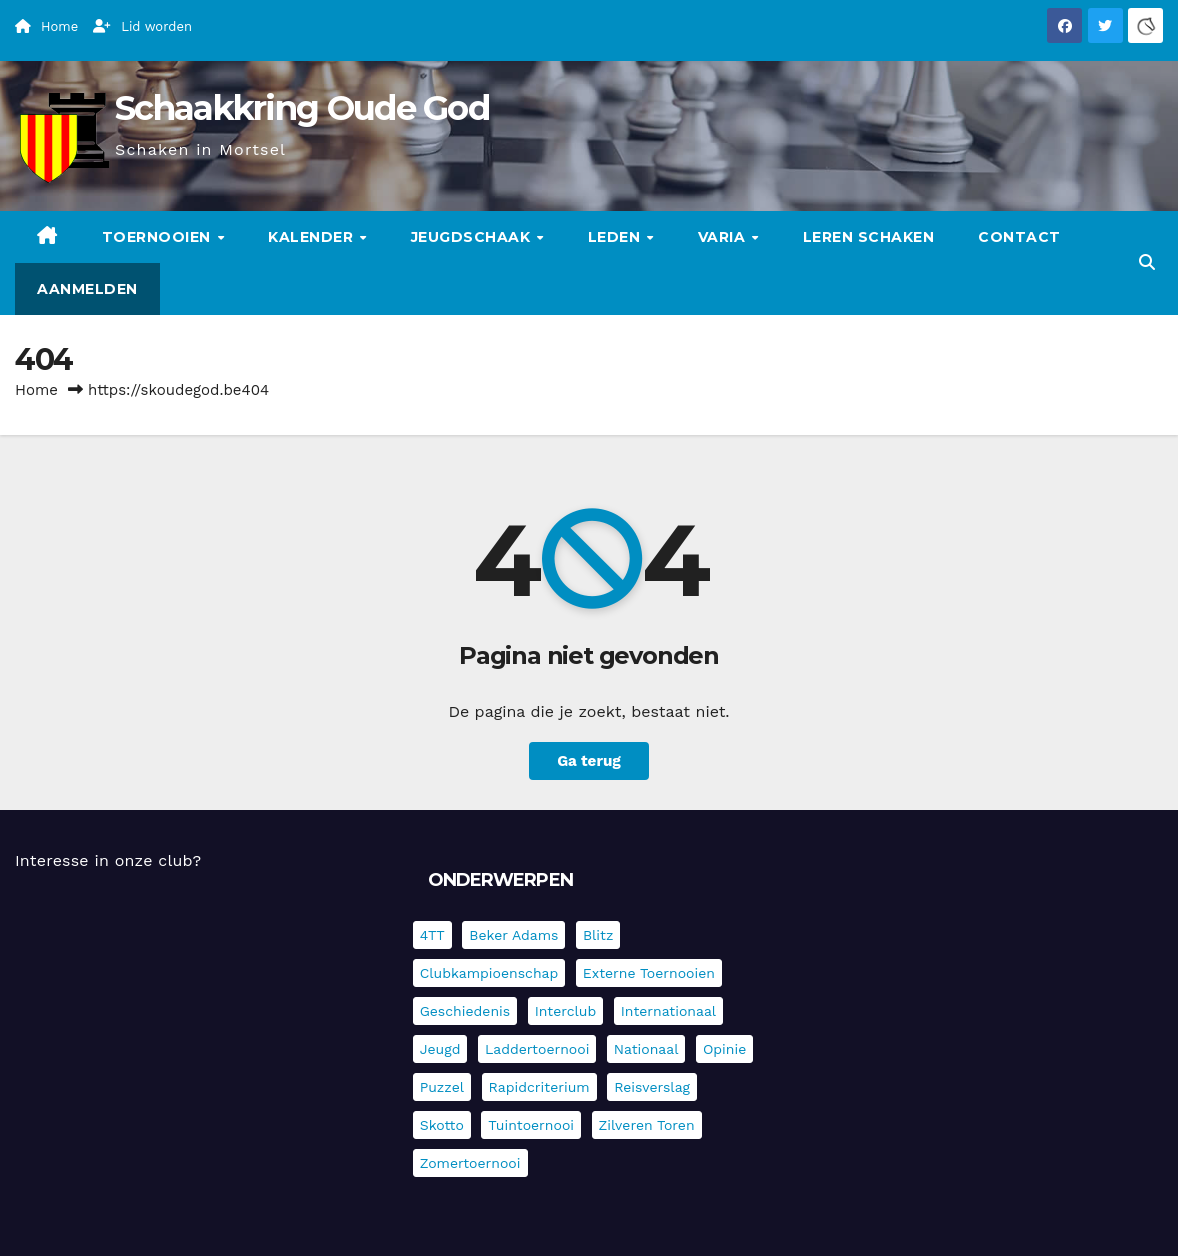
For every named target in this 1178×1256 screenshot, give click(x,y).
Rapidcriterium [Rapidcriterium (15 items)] (539, 1087)
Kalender (313, 237)
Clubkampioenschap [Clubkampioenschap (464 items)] (489, 973)
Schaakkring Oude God (302, 108)
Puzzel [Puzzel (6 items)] (442, 1087)
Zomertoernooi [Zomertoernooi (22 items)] (470, 1163)
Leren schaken (869, 237)
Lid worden (142, 26)
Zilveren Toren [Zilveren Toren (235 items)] (647, 1125)
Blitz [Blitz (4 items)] (598, 935)
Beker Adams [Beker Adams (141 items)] (513, 935)
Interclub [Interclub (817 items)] (566, 1011)
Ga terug (589, 761)
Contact (1019, 237)
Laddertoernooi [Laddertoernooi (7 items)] (537, 1049)
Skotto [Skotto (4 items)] (442, 1125)
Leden (616, 237)
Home (36, 390)
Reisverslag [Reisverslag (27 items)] (652, 1087)
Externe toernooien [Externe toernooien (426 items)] (649, 973)
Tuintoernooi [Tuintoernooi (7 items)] (531, 1125)
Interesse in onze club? (108, 860)
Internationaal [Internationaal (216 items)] (668, 1011)
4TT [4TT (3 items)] (432, 935)
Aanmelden (87, 289)
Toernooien (159, 237)
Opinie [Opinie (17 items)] (724, 1049)
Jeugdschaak (473, 237)
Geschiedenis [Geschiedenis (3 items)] (465, 1011)
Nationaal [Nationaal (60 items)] (646, 1049)
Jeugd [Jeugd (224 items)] (440, 1049)
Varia (724, 237)
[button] (1147, 262)
